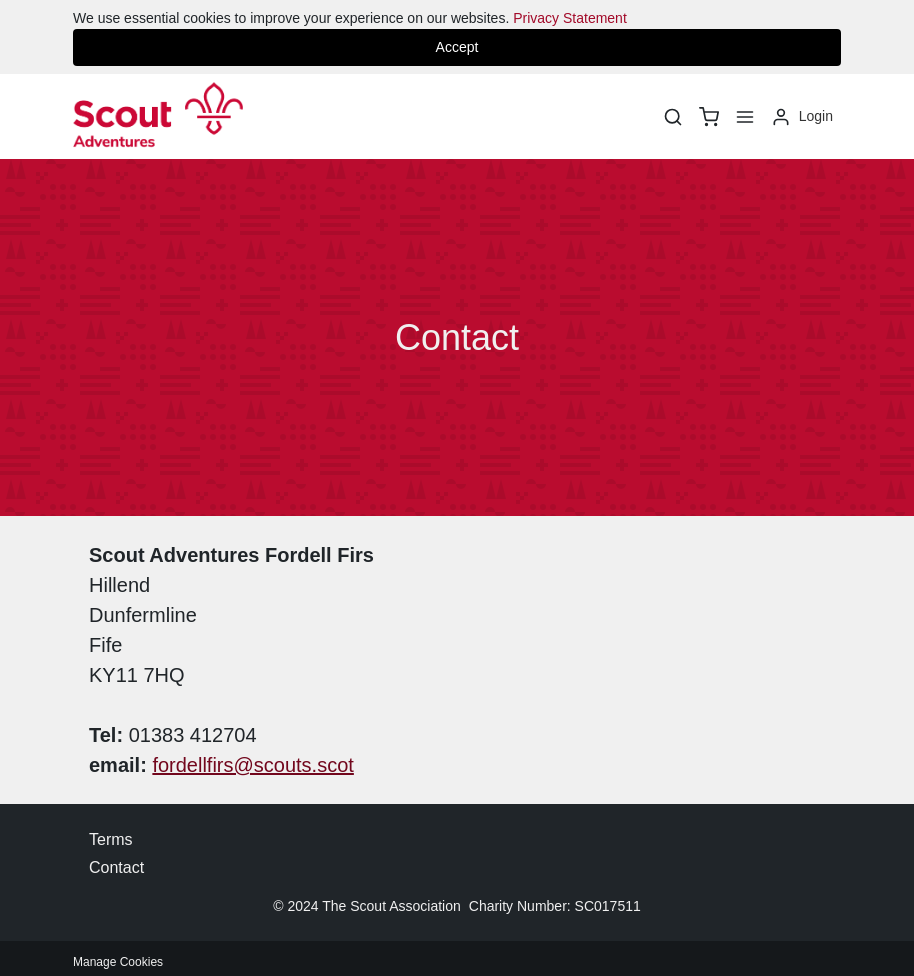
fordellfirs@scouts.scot (252, 765)
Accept (457, 47)
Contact (116, 867)
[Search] (673, 117)
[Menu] (745, 117)
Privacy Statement (570, 18)
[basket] (709, 117)
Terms (111, 839)
